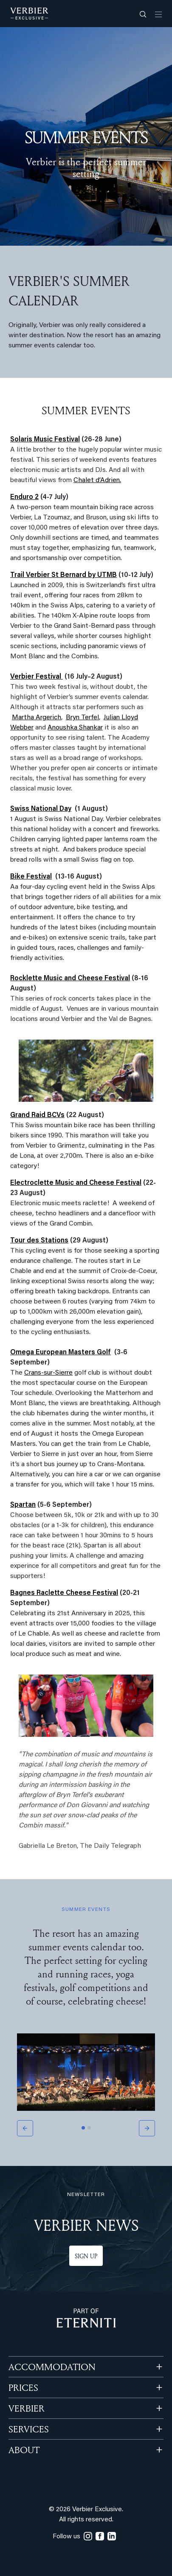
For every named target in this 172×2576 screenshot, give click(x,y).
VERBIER (26, 2408)
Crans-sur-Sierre (48, 1373)
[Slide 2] (89, 2128)
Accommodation (52, 2366)
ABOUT (23, 2449)
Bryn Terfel (82, 717)
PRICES (23, 2387)
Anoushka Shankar (75, 727)
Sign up (86, 2256)
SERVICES (28, 2429)
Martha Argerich (36, 717)
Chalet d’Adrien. (97, 480)
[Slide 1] (83, 2128)
